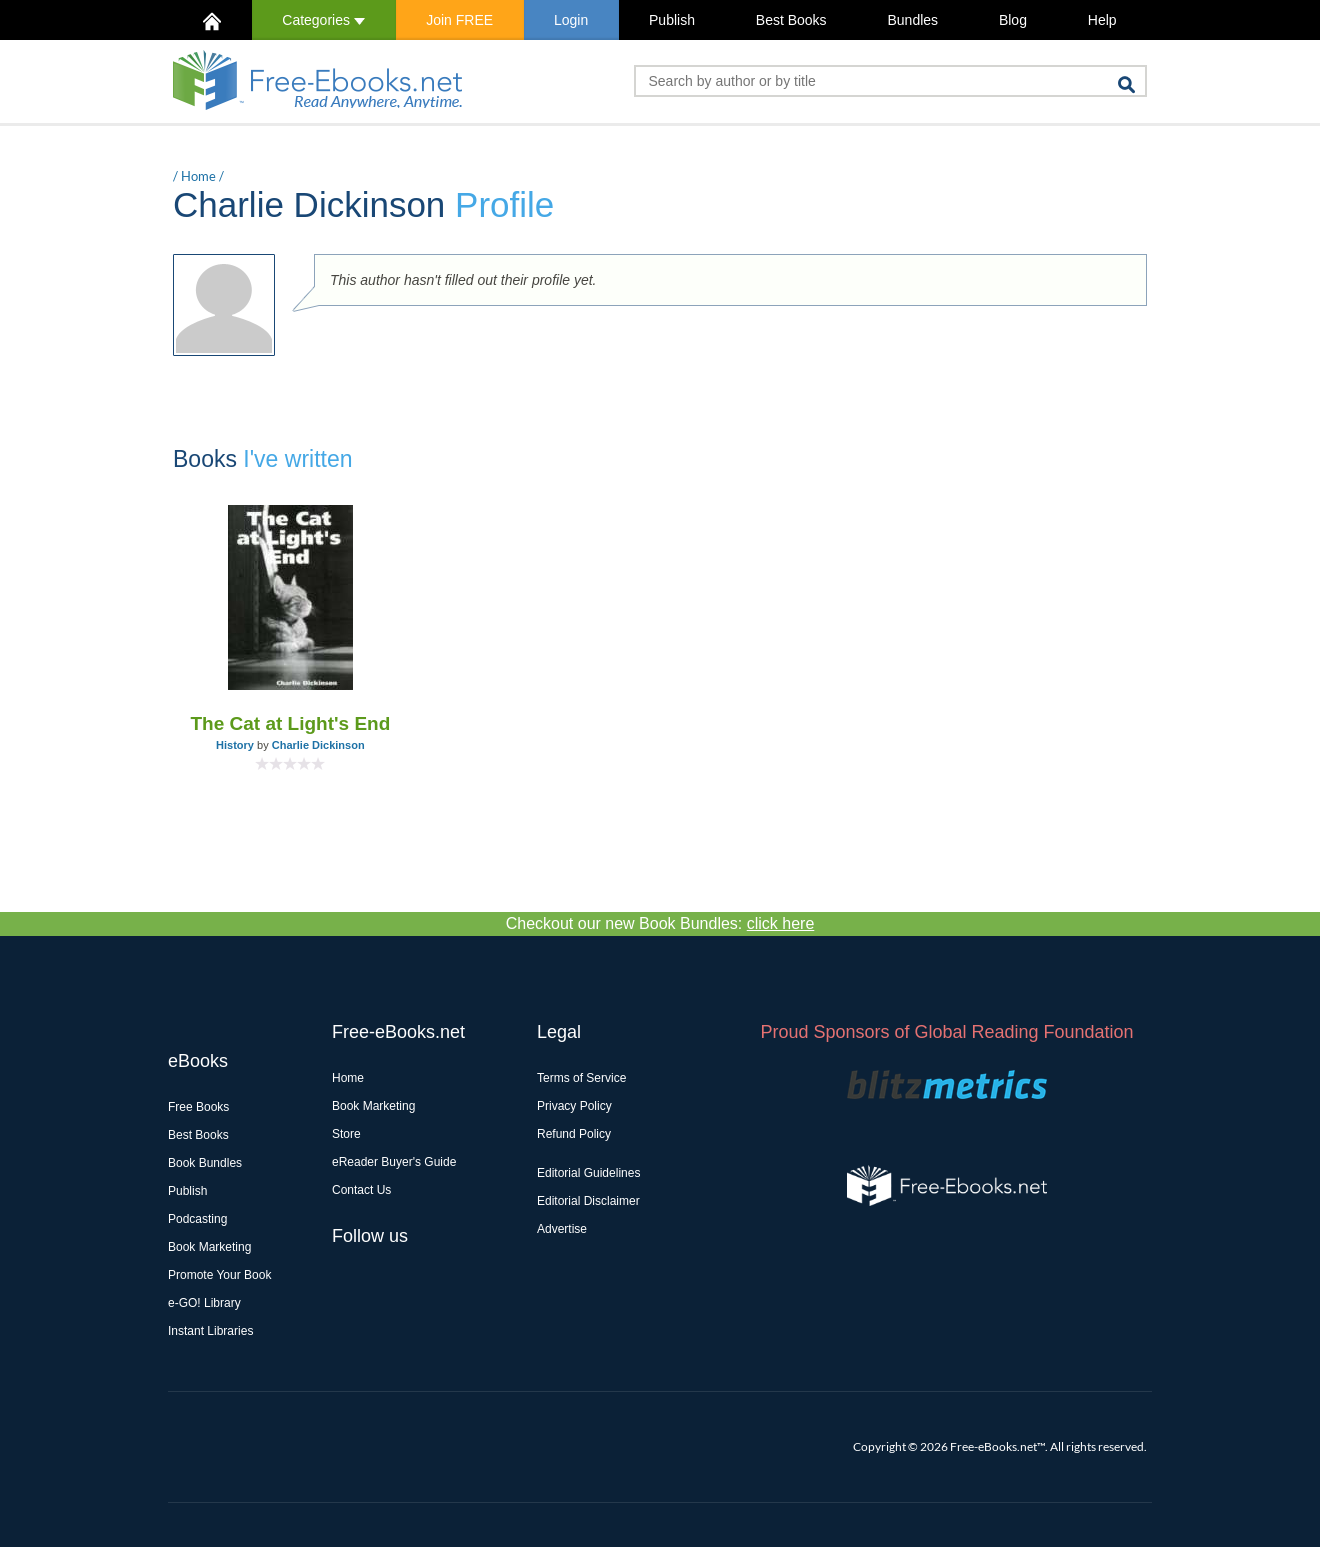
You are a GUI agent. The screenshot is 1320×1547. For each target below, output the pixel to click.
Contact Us (361, 1190)
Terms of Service (581, 1078)
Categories (323, 20)
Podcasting (197, 1219)
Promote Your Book (219, 1275)
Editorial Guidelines (588, 1173)
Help (1102, 20)
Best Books (791, 20)
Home (198, 176)
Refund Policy (574, 1134)
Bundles (912, 20)
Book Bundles (205, 1163)
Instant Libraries (210, 1331)
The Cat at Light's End (290, 723)
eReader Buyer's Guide (394, 1162)
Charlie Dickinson (318, 745)
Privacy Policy (574, 1106)
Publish (672, 20)
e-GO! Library (204, 1303)
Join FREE (459, 20)
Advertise (562, 1229)
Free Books (198, 1107)
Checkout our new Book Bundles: (660, 923)
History (235, 745)
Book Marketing (209, 1247)
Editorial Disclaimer (588, 1201)
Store (346, 1134)
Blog (1013, 20)
